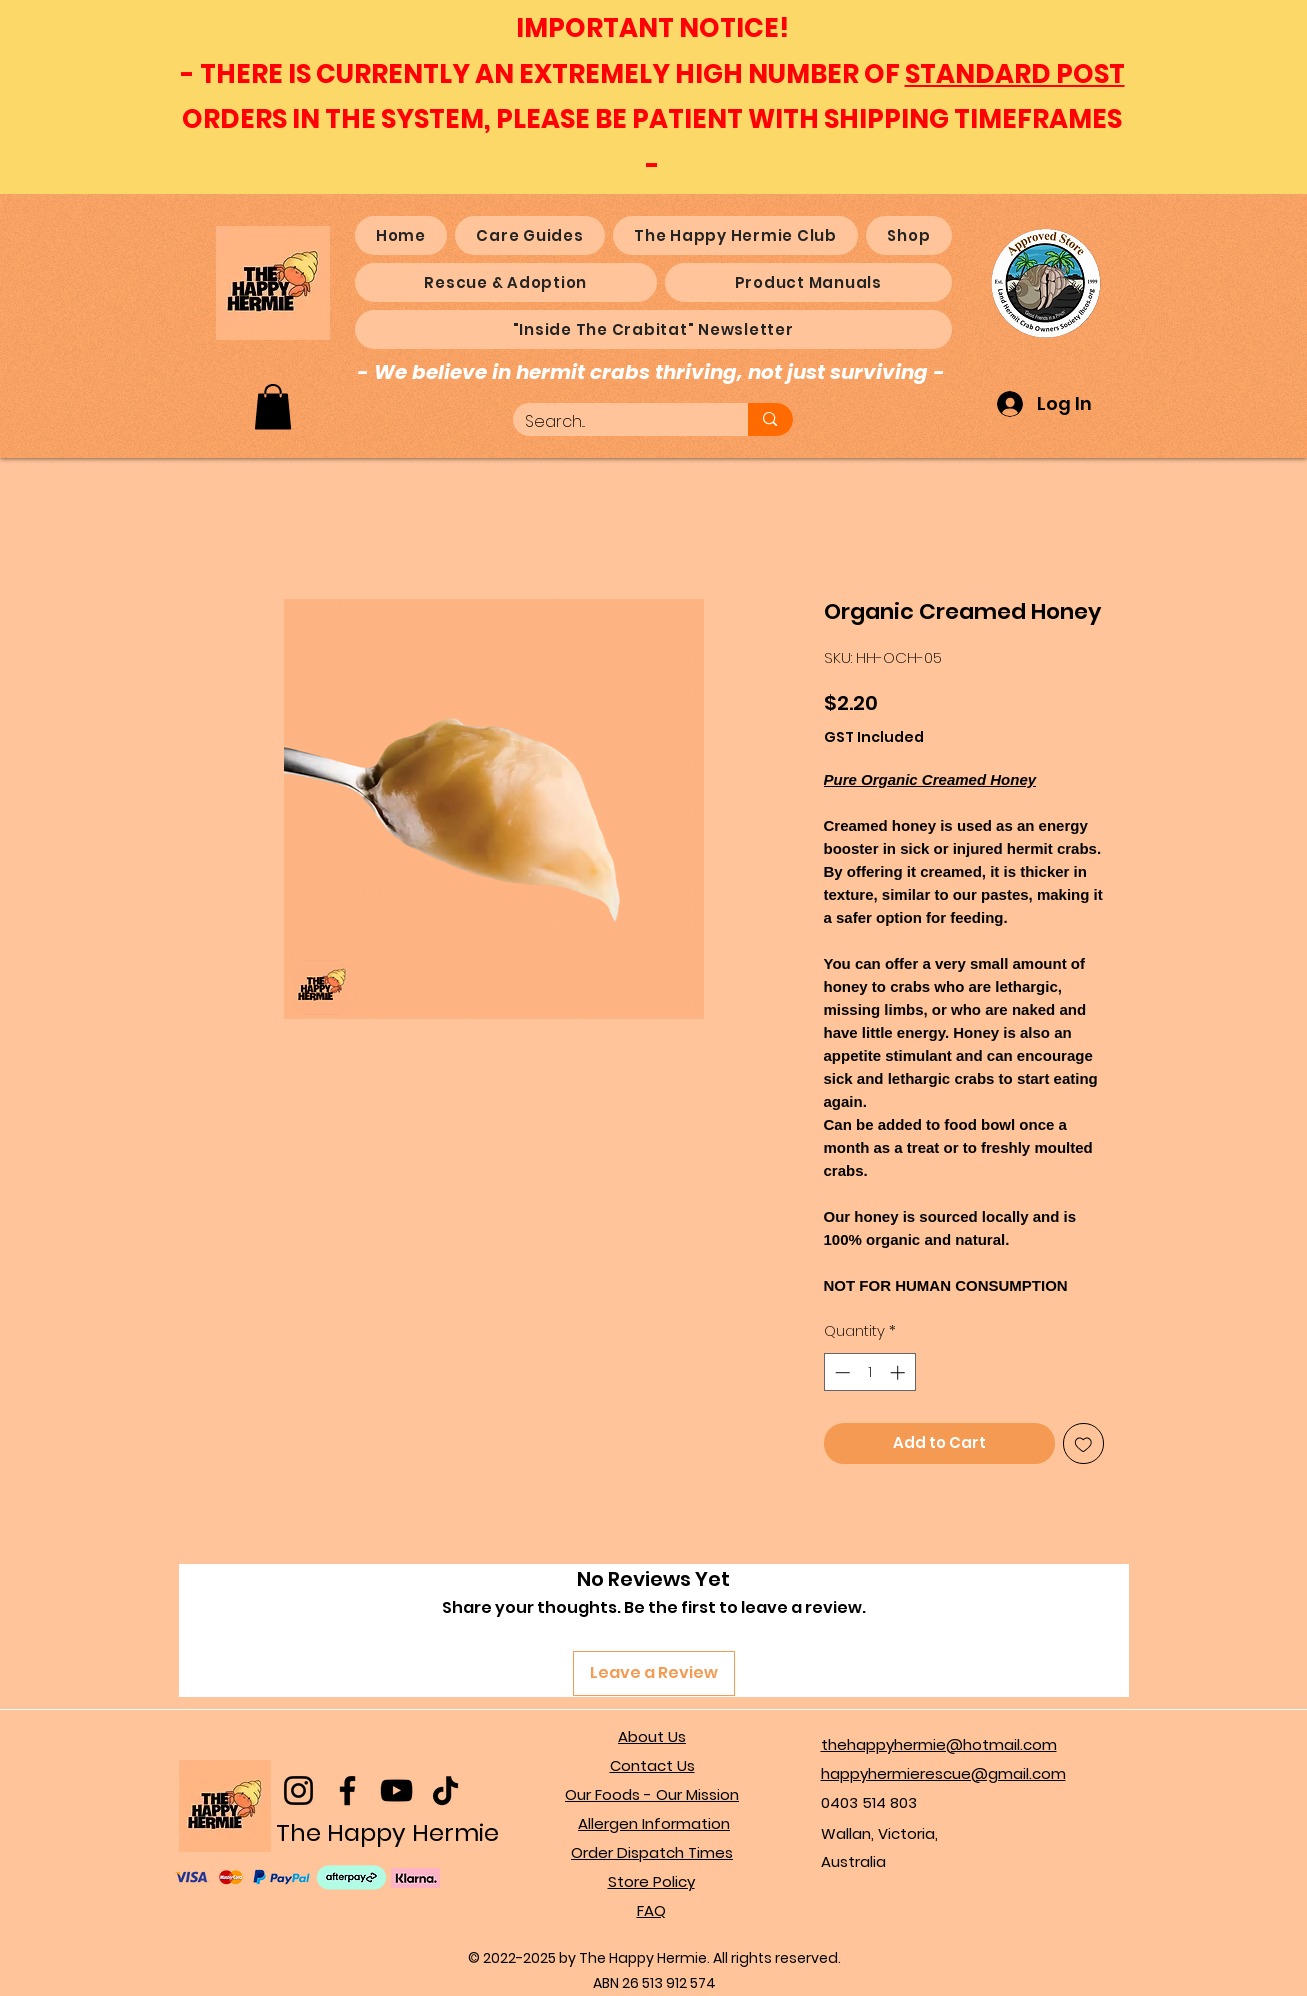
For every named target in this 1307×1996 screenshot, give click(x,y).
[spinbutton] (869, 1372)
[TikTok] (445, 1790)
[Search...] (616, 422)
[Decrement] (840, 1372)
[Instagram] (298, 1790)
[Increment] (899, 1372)
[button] (273, 406)
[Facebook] (347, 1790)
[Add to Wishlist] (1083, 1443)
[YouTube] (396, 1790)
